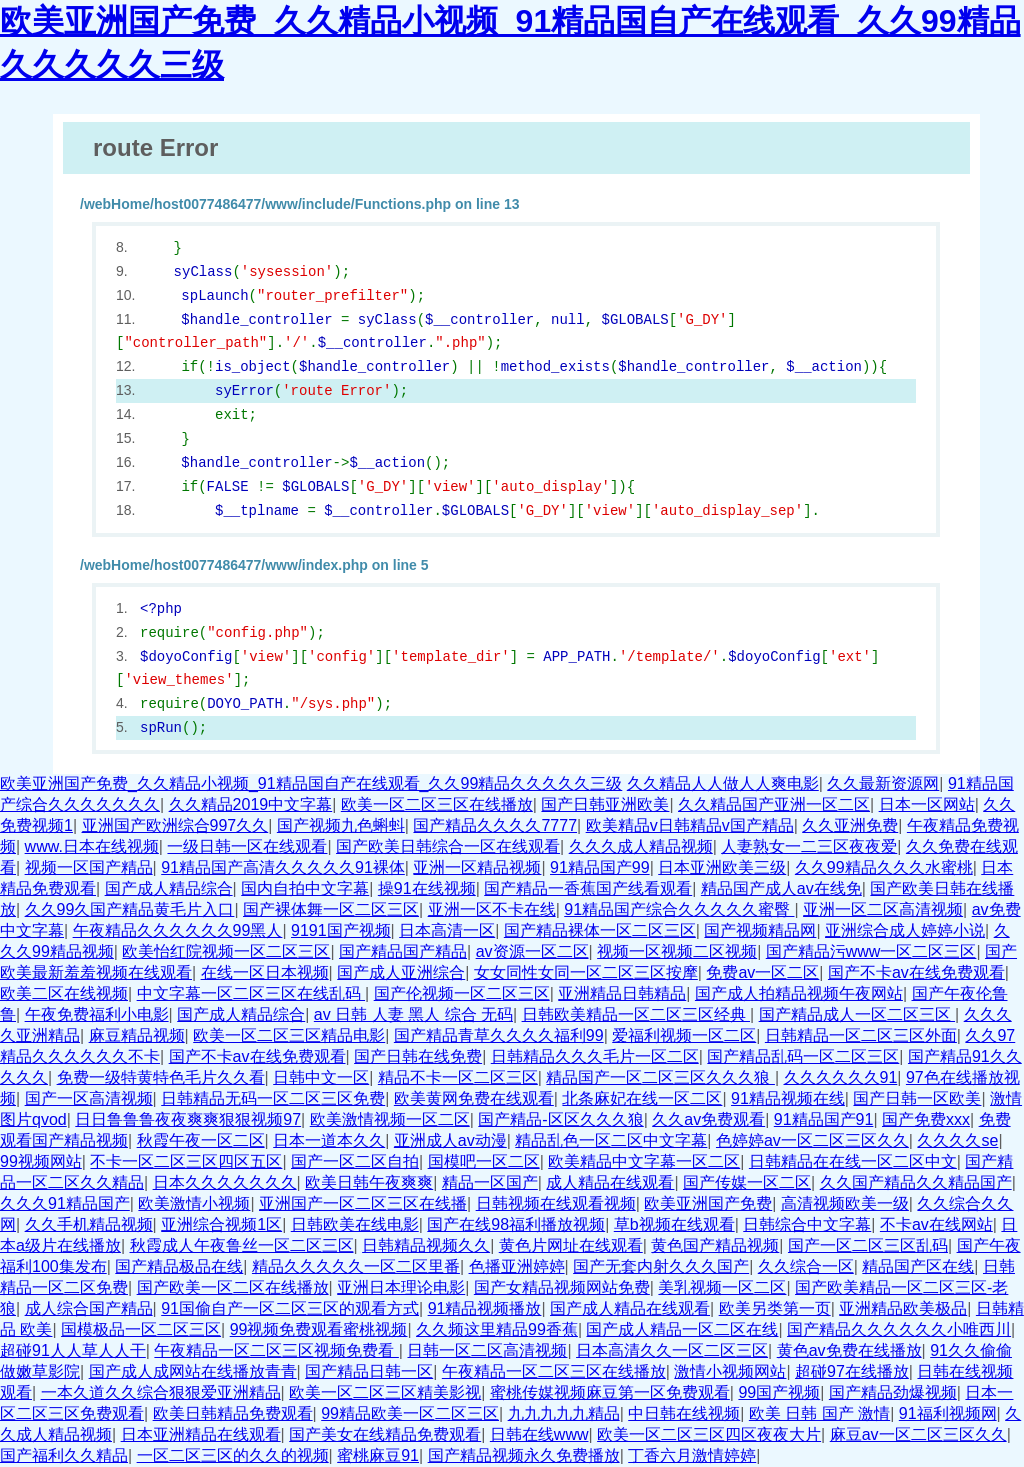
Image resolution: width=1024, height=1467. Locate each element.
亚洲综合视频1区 (221, 1224)
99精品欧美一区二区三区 (410, 1413)
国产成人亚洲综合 (401, 972)
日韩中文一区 (321, 1077)
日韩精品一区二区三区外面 (861, 1035)
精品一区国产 (490, 1182)
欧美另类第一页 (775, 1308)
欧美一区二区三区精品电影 (289, 1035)
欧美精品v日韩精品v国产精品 (690, 825)
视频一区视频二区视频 (677, 951)
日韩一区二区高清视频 (487, 1350)
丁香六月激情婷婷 (692, 1455)
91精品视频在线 (788, 1098)
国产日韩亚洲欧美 (605, 804)
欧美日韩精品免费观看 (233, 1413)
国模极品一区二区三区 (141, 1329)
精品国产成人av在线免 (781, 888)
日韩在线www (539, 1434)
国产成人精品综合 (169, 888)
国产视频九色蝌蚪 (341, 825)
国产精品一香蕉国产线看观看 (588, 888)
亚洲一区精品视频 (477, 867)
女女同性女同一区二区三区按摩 (586, 972)
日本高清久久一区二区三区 (672, 1350)
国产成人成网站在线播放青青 (193, 1371)
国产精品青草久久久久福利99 (499, 1035)
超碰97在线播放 (852, 1371)
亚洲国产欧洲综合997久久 (175, 825)
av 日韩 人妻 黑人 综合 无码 (413, 1014)
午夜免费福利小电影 (97, 1014)
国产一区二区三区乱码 (868, 1245)
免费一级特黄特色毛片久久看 (161, 1077)
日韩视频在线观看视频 (556, 1203)
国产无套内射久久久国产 (661, 1266)
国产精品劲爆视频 (893, 1392)
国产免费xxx (926, 1119)
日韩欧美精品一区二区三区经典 (636, 1014)
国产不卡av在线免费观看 (916, 972)
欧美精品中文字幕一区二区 (644, 1161)
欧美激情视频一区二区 (390, 1119)
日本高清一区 (447, 930)
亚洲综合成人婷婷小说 (905, 930)
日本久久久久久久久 (225, 1182)
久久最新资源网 (883, 783)
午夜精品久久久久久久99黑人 (178, 930)
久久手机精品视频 (89, 1224)
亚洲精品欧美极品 (903, 1308)
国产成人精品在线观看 (630, 1308)
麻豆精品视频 (137, 1035)
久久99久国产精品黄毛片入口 (130, 909)
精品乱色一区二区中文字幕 (611, 1140)
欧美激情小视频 (194, 1203)
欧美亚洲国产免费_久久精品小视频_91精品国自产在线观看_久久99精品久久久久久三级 (311, 783)
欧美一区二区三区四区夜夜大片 (709, 1434)
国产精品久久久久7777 (495, 825)
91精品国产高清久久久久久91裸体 (283, 867)
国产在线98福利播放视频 (516, 1224)
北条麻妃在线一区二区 (642, 1098)
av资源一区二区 (532, 951)
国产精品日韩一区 (369, 1371)
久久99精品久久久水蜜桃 (884, 867)
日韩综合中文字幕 (807, 1224)
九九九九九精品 (564, 1413)
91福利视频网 (948, 1413)
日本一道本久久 (329, 1140)
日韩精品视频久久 (426, 1245)
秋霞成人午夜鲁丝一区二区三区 (242, 1245)
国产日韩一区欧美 (917, 1098)
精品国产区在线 (918, 1266)
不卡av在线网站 (936, 1224)
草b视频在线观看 (674, 1224)
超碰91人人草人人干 (73, 1350)
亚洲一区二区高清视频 (883, 909)
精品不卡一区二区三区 (458, 1077)
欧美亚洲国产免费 (708, 1203)
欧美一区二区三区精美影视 (385, 1392)
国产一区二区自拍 (355, 1161)
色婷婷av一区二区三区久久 (812, 1140)
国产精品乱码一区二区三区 (803, 1056)
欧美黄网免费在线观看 (474, 1098)
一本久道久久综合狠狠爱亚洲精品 (161, 1392)
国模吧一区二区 (484, 1161)
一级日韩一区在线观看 (247, 846)
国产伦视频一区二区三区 (462, 993)
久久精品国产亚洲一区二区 (774, 804)
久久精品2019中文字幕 (251, 804)
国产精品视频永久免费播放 (524, 1455)
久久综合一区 (806, 1266)
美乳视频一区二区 (722, 1287)
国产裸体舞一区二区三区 (331, 909)
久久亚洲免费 (850, 825)
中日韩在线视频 (684, 1413)
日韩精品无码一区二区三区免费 (273, 1098)
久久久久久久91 (841, 1077)
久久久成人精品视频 (641, 846)
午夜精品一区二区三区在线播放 (554, 1371)
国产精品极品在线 (179, 1266)
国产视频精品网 (760, 930)
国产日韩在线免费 (418, 1056)
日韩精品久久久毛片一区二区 (595, 1056)
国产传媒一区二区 (747, 1182)
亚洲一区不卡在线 (492, 909)
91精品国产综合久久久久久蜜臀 (679, 909)
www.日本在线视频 (92, 846)
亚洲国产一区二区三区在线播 (363, 1203)
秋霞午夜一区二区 (201, 1140)
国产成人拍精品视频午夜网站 (799, 993)
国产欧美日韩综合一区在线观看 (448, 846)
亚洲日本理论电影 (401, 1287)
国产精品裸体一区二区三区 (600, 930)
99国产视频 (779, 1392)
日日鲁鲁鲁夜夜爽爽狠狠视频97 (188, 1119)
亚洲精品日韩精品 (622, 993)
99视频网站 (41, 1161)
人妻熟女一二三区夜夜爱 (809, 846)
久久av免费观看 (708, 1119)
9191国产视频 (341, 930)
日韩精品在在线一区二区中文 (853, 1161)
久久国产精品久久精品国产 (916, 1182)
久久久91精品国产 (65, 1203)
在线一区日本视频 (265, 972)
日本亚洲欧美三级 (722, 867)
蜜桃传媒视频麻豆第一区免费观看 (610, 1392)
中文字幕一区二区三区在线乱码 (251, 993)
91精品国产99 (600, 867)
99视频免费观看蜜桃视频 (319, 1329)
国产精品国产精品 (403, 951)
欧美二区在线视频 (64, 993)
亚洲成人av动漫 (450, 1140)
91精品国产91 (824, 1119)
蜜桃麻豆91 (378, 1455)
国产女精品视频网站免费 (562, 1287)
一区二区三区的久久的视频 (233, 1455)
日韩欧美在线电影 (355, 1224)
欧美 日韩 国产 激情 (819, 1413)
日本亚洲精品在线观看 (201, 1434)
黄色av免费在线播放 (849, 1350)
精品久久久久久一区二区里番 (356, 1266)
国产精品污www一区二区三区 (871, 951)
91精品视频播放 (485, 1308)
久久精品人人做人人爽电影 (723, 783)
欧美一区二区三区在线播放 (437, 804)
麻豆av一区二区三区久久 (918, 1434)
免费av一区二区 (762, 972)
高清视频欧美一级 (845, 1203)
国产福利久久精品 (64, 1455)
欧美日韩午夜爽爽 (369, 1182)
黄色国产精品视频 (715, 1245)
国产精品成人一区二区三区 (857, 1014)
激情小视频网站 (730, 1371)
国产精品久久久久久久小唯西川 (899, 1329)
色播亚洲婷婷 (517, 1266)
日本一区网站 (927, 804)
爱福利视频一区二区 (684, 1035)
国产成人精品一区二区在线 (682, 1329)
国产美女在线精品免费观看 (385, 1434)
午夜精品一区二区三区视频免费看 (276, 1350)
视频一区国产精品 (89, 867)
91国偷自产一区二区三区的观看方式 (290, 1308)
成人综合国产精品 (89, 1308)
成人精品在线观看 (610, 1182)
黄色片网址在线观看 (571, 1245)
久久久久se (957, 1140)
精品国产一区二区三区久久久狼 (660, 1077)
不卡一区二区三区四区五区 (186, 1161)
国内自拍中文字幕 (305, 888)
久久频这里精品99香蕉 (497, 1329)
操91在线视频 (427, 888)
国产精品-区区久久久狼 (560, 1119)
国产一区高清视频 (89, 1098)
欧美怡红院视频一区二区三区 (226, 951)
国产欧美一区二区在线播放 (233, 1287)
